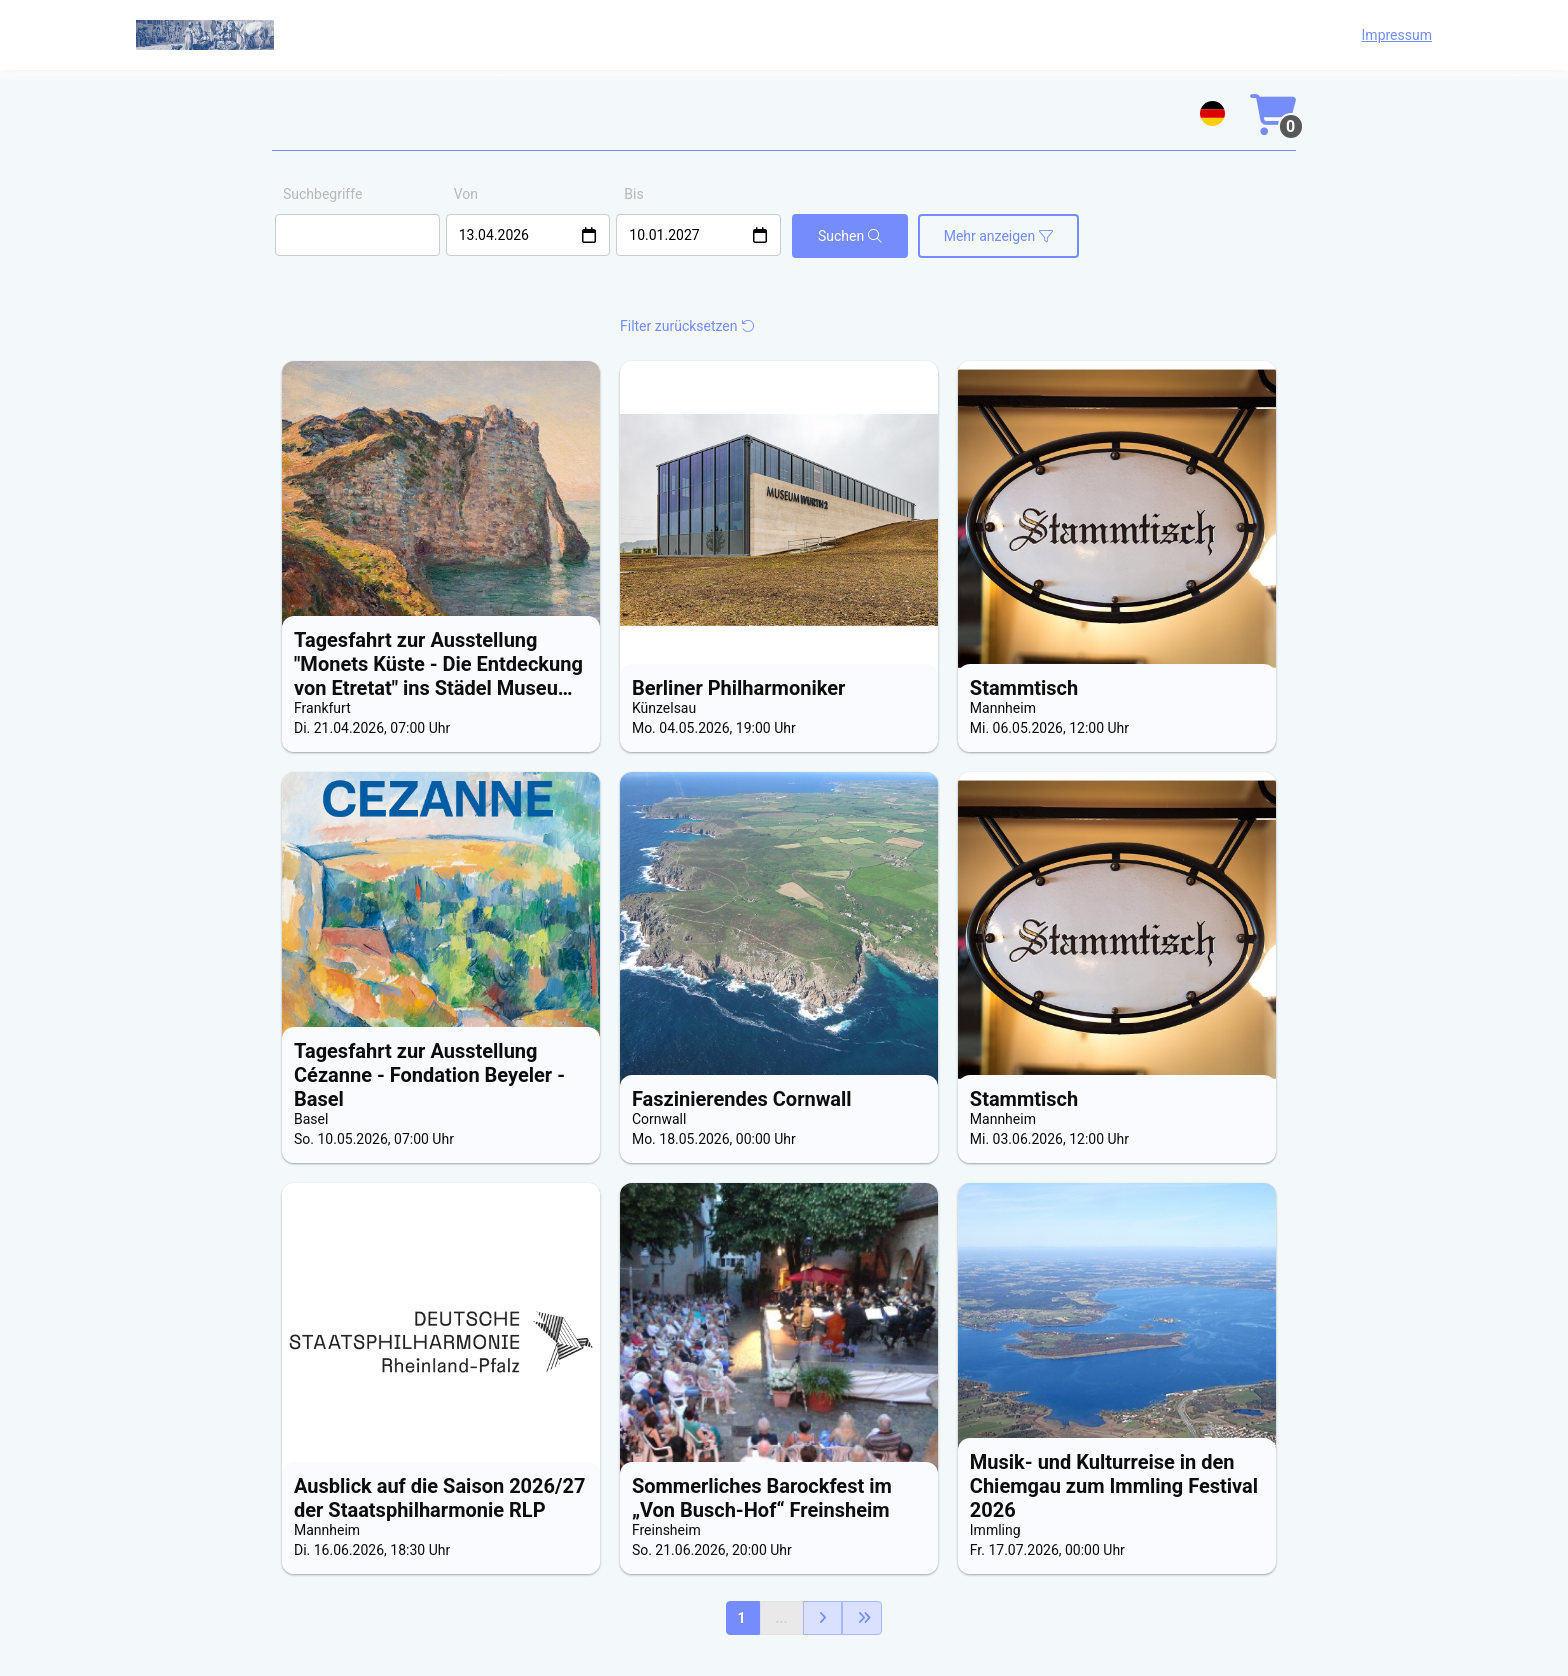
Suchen (850, 236)
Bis (633, 194)
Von (466, 194)
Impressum (1397, 35)
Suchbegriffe (322, 194)
